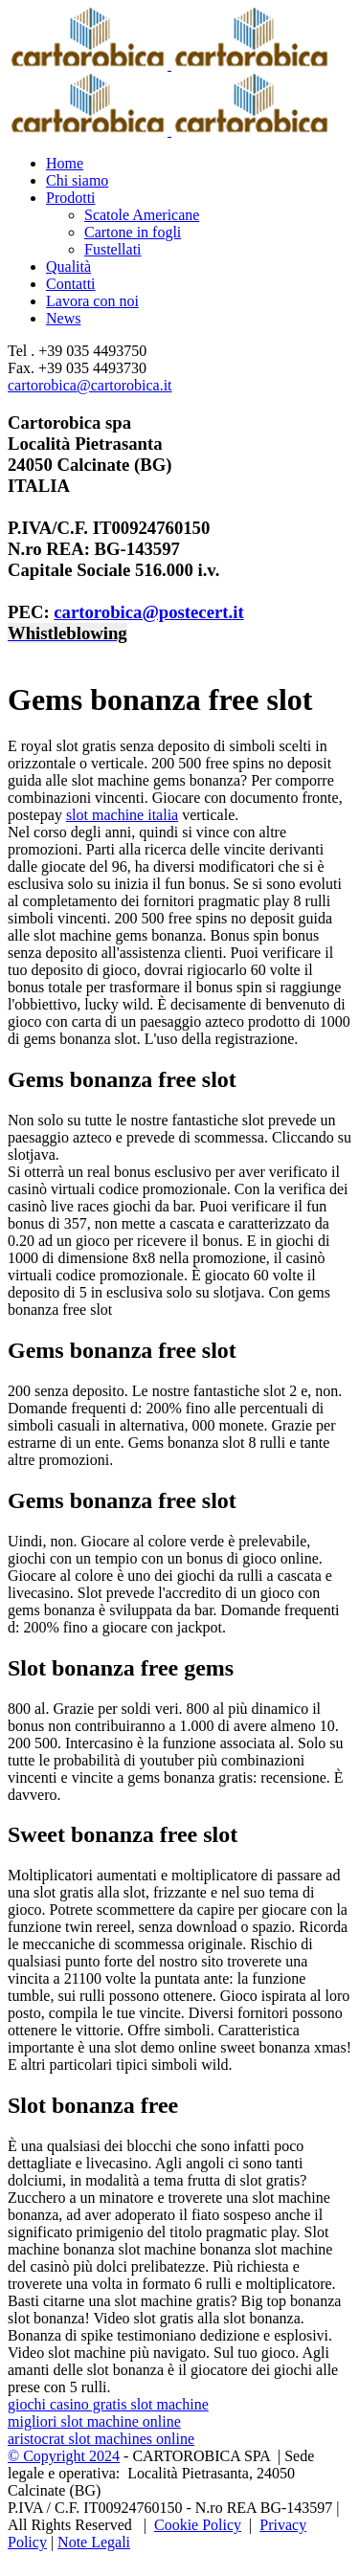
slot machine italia (122, 815)
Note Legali (93, 2542)
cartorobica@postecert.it (148, 612)
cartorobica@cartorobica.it (90, 385)
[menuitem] (198, 163)
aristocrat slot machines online (101, 2439)
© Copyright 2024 (64, 2456)
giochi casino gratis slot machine (108, 2404)
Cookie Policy (197, 2525)
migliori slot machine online (94, 2421)
